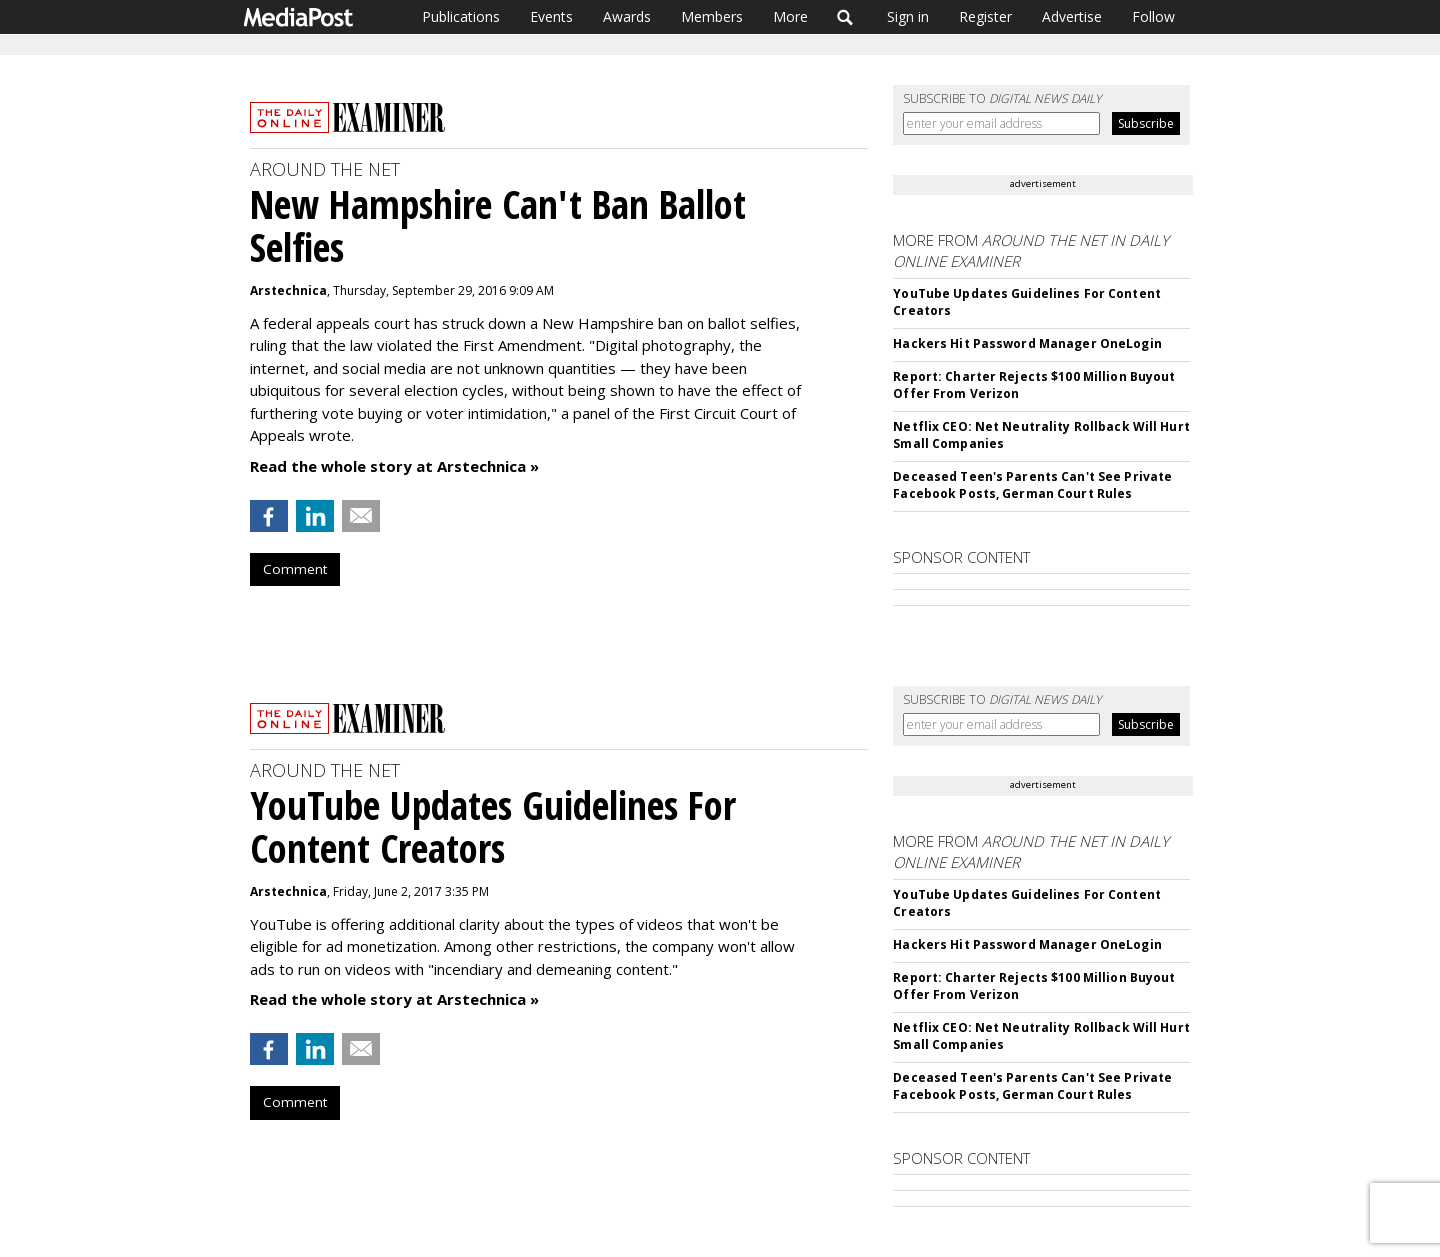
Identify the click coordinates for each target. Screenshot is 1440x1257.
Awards (627, 16)
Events (551, 16)
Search (845, 17)
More (790, 16)
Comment (295, 569)
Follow (1153, 16)
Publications (461, 16)
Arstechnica (288, 290)
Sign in (908, 16)
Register (985, 16)
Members (712, 16)
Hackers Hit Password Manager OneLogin (1027, 343)
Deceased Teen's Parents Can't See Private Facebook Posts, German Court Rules (1032, 485)
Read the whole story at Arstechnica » (394, 466)
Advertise (1072, 16)
